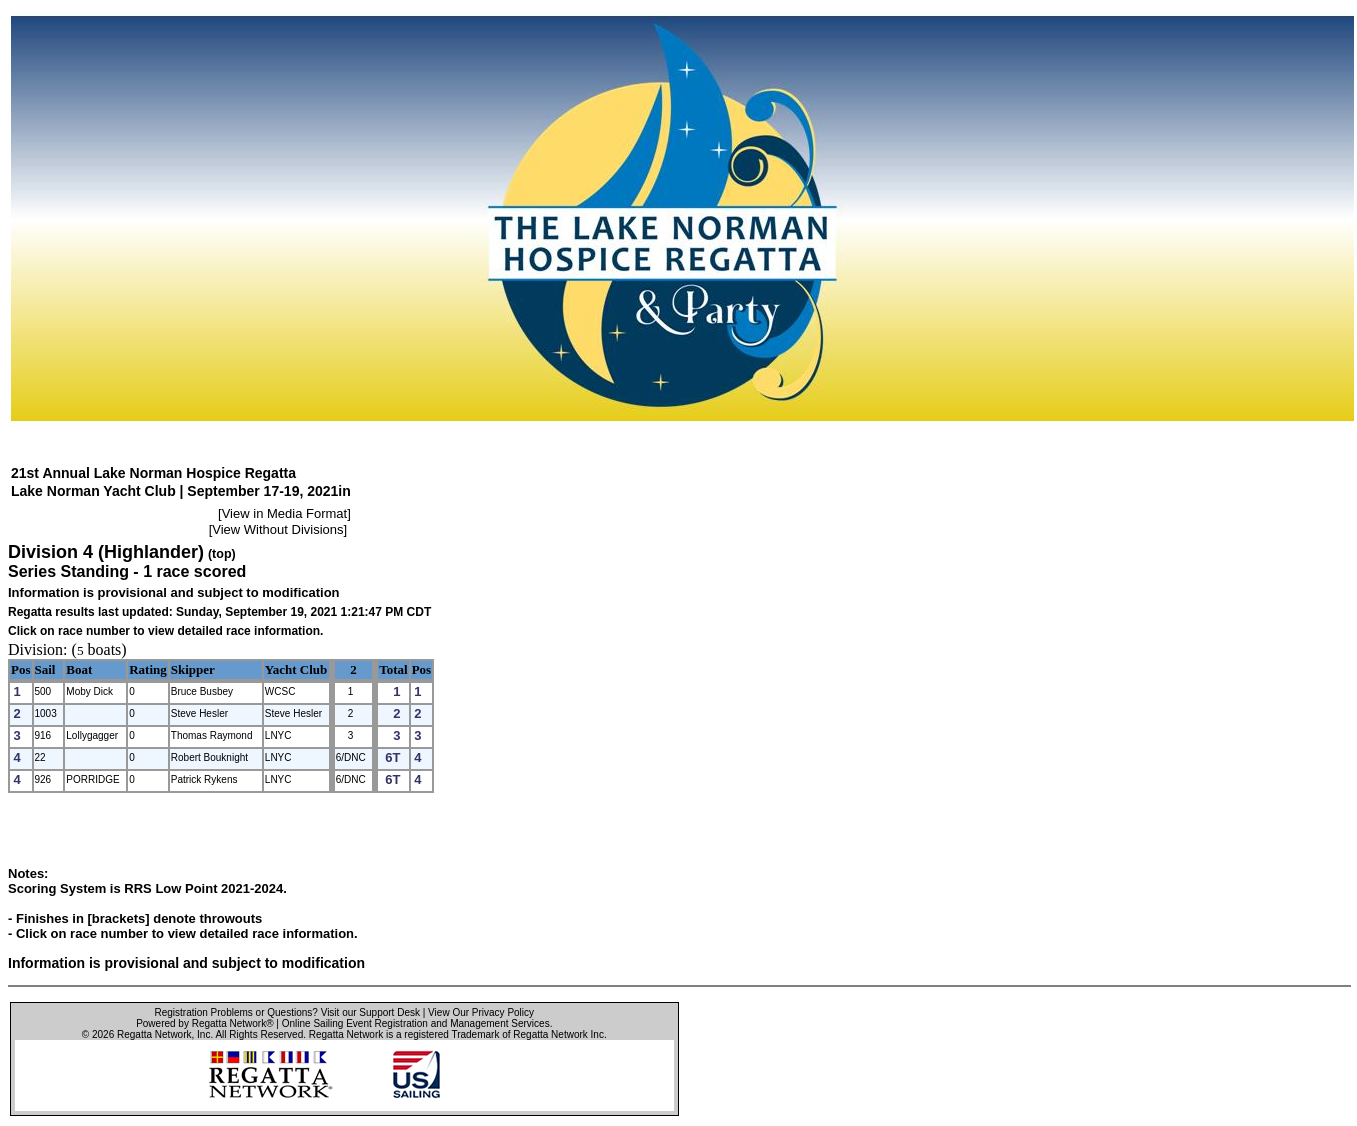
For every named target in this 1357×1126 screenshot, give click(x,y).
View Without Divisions (277, 529)
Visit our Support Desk (370, 1012)
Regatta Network (154, 1034)
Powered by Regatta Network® (204, 1023)
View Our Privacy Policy (481, 1012)
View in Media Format (284, 513)
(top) (222, 554)
